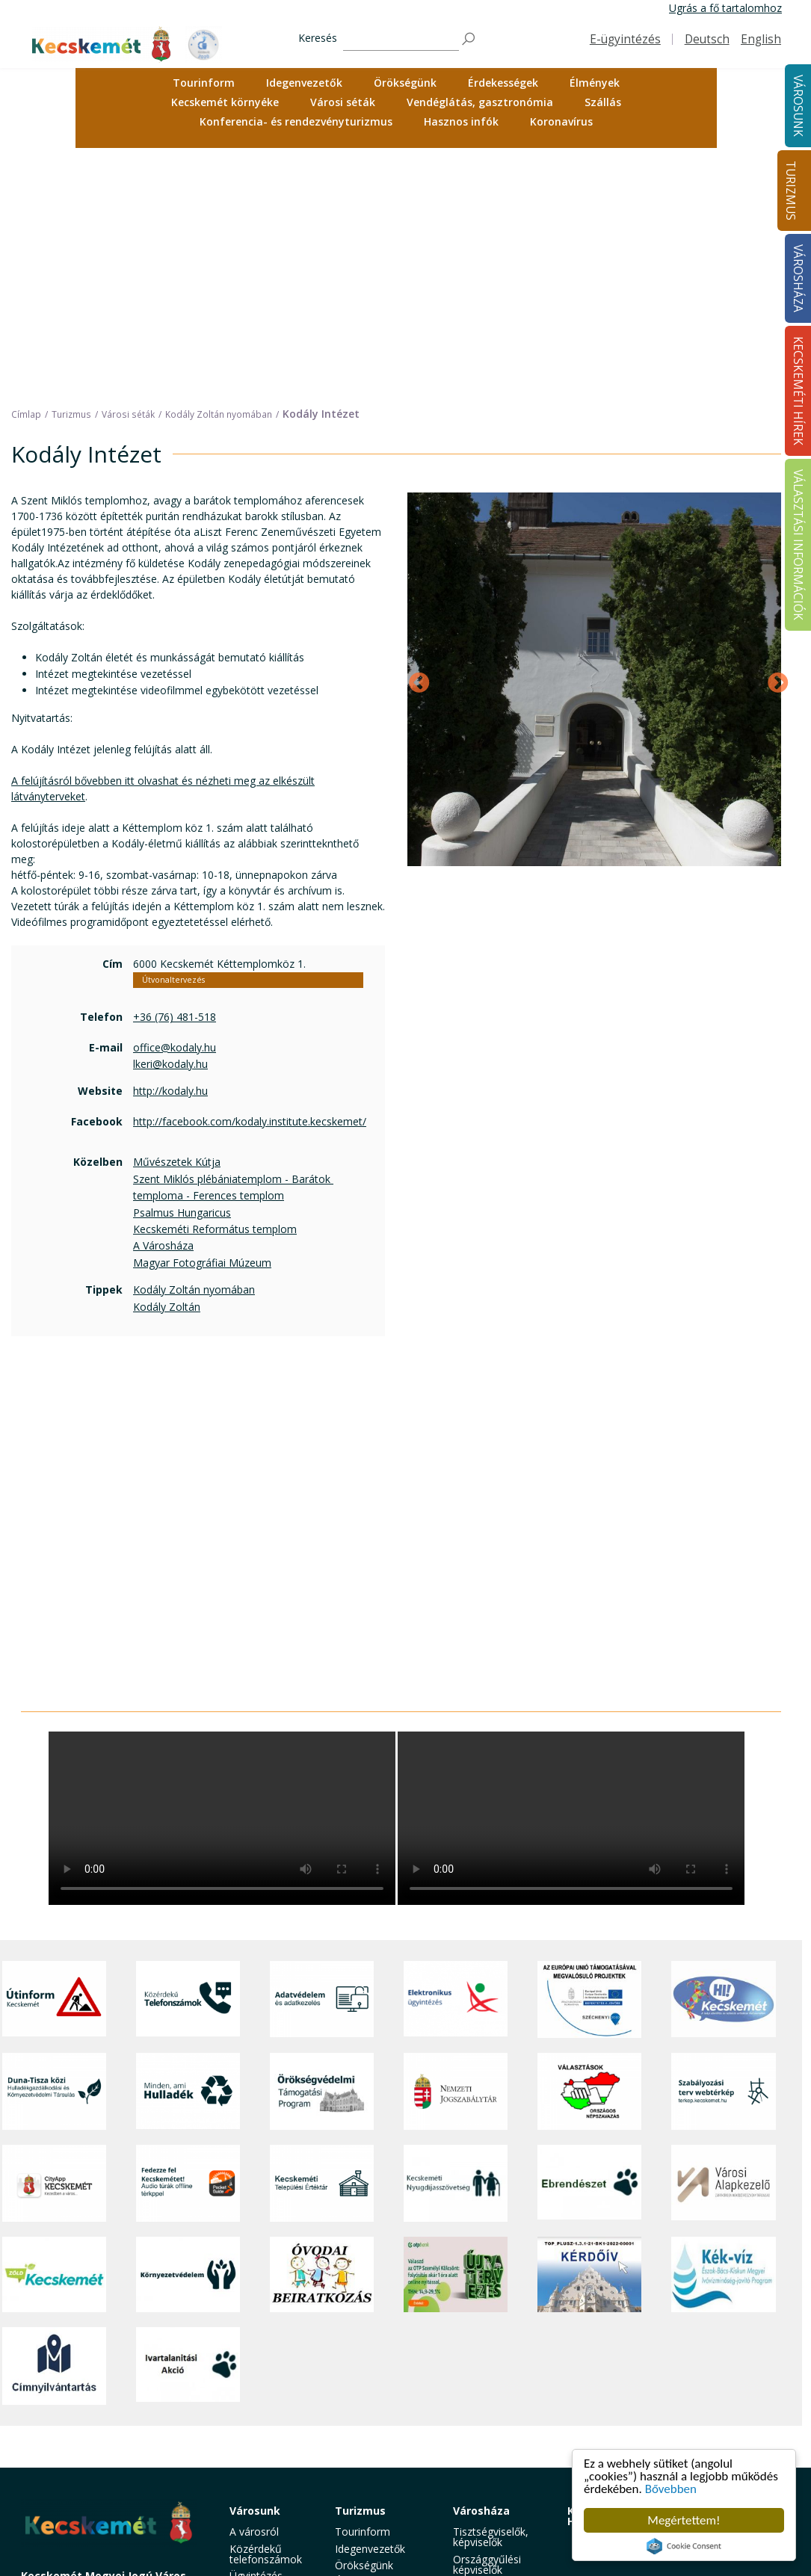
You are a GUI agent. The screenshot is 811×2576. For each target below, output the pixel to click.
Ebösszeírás (482, 2546)
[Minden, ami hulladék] (188, 1849)
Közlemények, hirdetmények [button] (487, 2442)
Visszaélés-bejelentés (479, 2524)
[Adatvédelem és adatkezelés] (322, 1756)
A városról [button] (254, 2289)
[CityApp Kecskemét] (54, 1940)
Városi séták (342, 102)
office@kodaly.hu (174, 804)
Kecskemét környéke (225, 102)
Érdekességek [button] (503, 82)
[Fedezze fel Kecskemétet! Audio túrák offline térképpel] (188, 1940)
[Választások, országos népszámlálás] (589, 1849)
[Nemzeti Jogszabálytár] (456, 1849)
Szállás (603, 102)
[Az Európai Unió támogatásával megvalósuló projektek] (589, 1756)
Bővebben (671, 2489)
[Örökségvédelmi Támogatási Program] (322, 1849)
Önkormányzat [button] (489, 2343)
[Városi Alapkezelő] (723, 1940)
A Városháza (163, 1003)
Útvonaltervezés (173, 737)
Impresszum (51, 2460)
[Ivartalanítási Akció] (188, 2122)
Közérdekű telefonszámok (265, 2311)
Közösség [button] (253, 2437)
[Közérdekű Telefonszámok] (188, 1756)
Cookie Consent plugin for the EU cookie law (684, 2546)
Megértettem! (683, 2520)
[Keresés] (401, 39)
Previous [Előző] (414, 436)
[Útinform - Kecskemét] (54, 1756)
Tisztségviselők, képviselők (490, 2294)
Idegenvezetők (304, 82)
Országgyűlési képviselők (487, 2321)
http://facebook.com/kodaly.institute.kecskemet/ (249, 878)
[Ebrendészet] (589, 1940)
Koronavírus (561, 121)
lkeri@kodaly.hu (170, 821)
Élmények (595, 82)
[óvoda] (322, 2031)
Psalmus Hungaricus (182, 970)
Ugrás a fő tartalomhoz (725, 8)
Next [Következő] (773, 436)
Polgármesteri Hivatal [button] (487, 2365)
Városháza (481, 2268)
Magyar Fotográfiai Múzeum (202, 1020)
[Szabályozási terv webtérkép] (723, 1849)
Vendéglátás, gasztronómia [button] (480, 102)
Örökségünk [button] (405, 82)
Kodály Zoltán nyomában (194, 1047)
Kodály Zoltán (166, 1064)
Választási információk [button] (482, 2470)
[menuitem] (203, 83)
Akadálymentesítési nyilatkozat (499, 2497)
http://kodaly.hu (170, 848)
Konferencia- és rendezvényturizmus (296, 121)
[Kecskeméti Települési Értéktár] (322, 1940)
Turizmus (790, 190)
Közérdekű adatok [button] (497, 2387)
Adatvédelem (484, 2404)
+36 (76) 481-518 (174, 774)
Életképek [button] (252, 2454)
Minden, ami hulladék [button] (259, 2492)
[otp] (456, 2031)
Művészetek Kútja (177, 919)
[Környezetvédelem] (188, 2031)
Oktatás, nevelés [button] (269, 2404)
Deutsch (707, 39)
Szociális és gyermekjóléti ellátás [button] (262, 2376)
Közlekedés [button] (257, 2421)
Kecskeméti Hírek (599, 2273)
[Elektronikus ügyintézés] (456, 1756)
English (761, 39)
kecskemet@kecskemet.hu (120, 2427)
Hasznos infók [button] (461, 121)
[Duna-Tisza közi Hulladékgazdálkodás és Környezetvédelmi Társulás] (54, 1849)
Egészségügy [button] (260, 2350)
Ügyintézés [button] (256, 2333)
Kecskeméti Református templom (215, 986)
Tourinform (204, 82)
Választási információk (706, 2273)
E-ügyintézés (625, 39)
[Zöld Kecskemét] (54, 2031)
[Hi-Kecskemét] (723, 1756)
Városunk (254, 2268)
